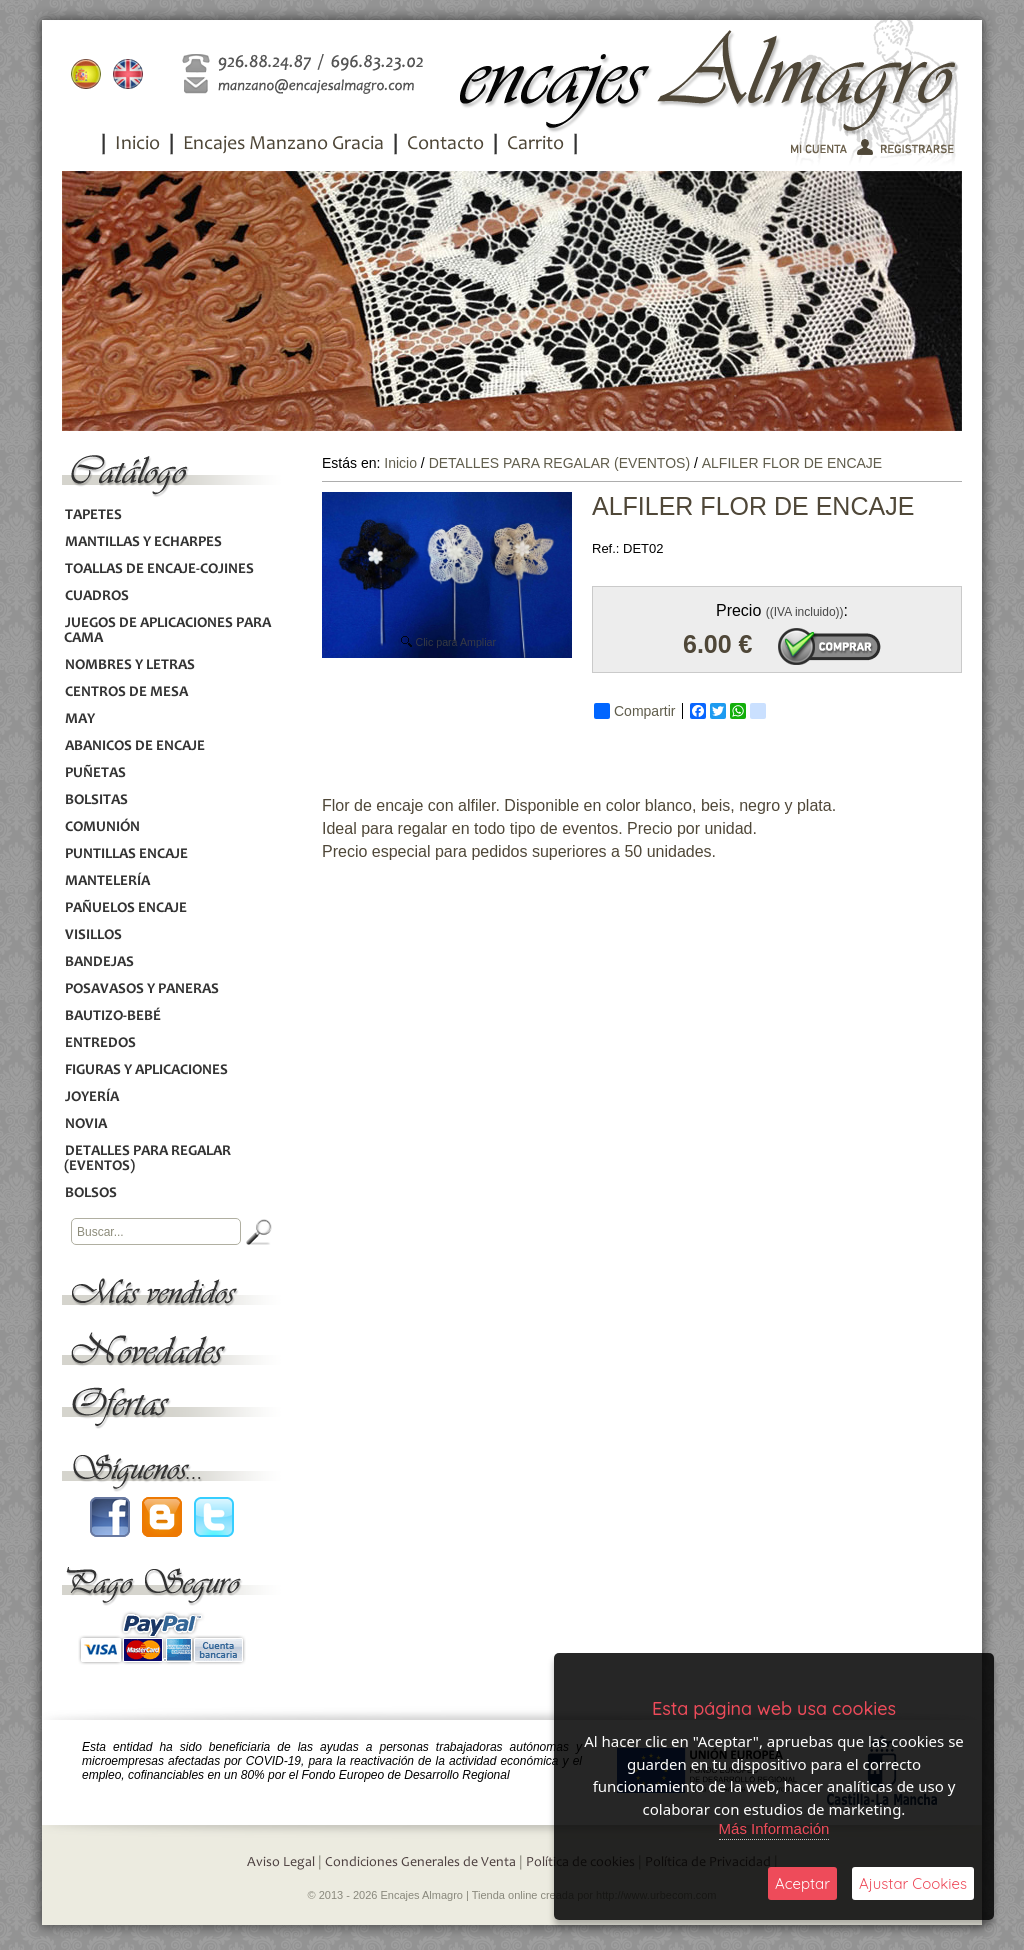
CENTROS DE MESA (126, 692)
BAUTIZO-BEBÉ (112, 1016)
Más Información (774, 1828)
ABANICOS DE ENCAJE (134, 746)
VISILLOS (93, 935)
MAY (79, 719)
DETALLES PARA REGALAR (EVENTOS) (147, 1159)
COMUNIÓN (102, 827)
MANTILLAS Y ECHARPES (143, 542)
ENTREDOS (100, 1043)
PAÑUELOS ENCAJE (125, 908)
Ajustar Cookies (913, 1883)
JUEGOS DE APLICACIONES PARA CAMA (167, 631)
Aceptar (802, 1883)
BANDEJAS (99, 962)
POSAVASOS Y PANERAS (141, 989)
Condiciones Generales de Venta (420, 1863)
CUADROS (96, 596)
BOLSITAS (96, 800)
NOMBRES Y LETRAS (129, 665)
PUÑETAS (95, 773)
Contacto (445, 145)
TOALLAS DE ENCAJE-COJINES (159, 569)
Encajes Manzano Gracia (283, 145)
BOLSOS (90, 1193)
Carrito (535, 145)
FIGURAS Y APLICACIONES (146, 1070)
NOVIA (85, 1124)
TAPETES (93, 515)
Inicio (137, 145)
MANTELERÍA (107, 881)
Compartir (634, 711)
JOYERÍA (91, 1097)
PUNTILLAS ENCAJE (126, 854)
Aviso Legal (281, 1863)
